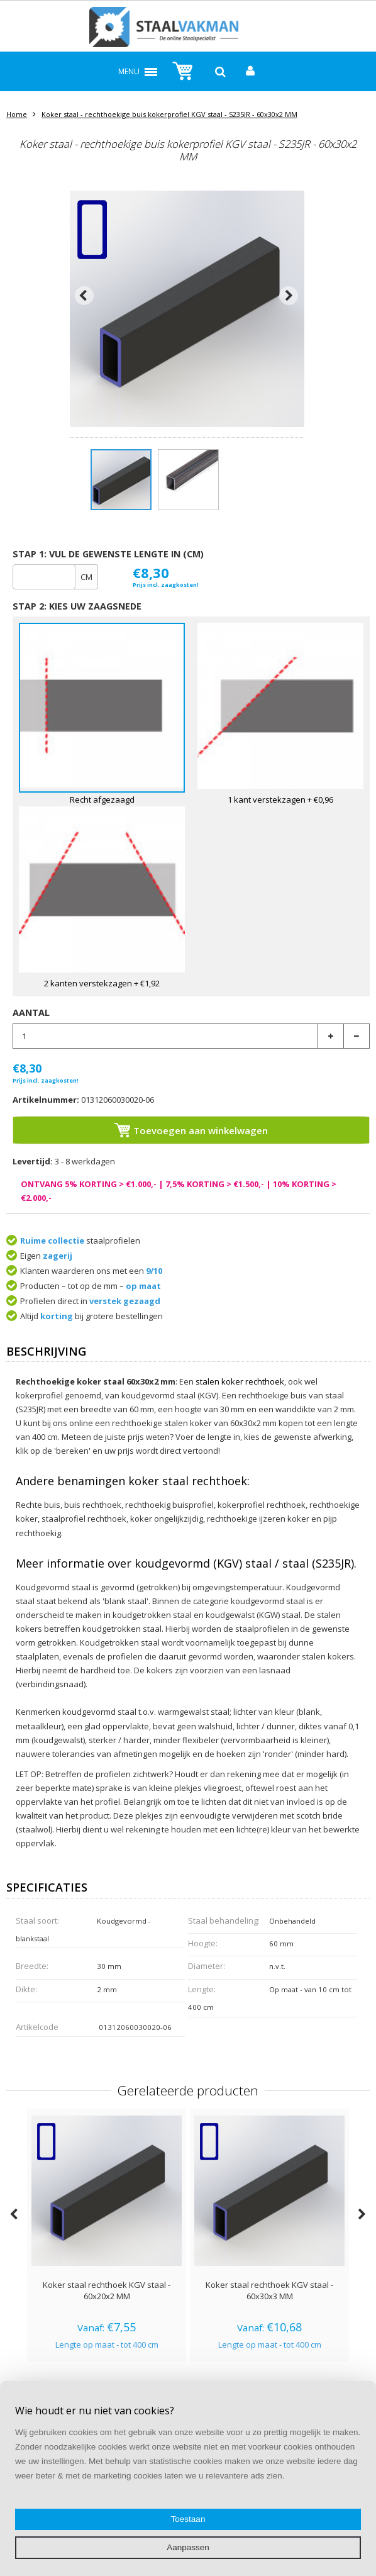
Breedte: (32, 1965)
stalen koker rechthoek (240, 1381)
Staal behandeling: (224, 1920)
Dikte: (26, 1989)
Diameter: (206, 1965)
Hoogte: (203, 1943)
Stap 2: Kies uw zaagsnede (77, 606)
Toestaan (188, 2519)
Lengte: (202, 1989)
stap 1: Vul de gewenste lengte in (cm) (108, 554)
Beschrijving (46, 1352)
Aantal (31, 1012)
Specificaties (46, 1888)
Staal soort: (37, 1920)
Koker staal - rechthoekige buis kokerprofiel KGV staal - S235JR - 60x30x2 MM (169, 114)
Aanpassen (188, 2547)
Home (16, 114)
